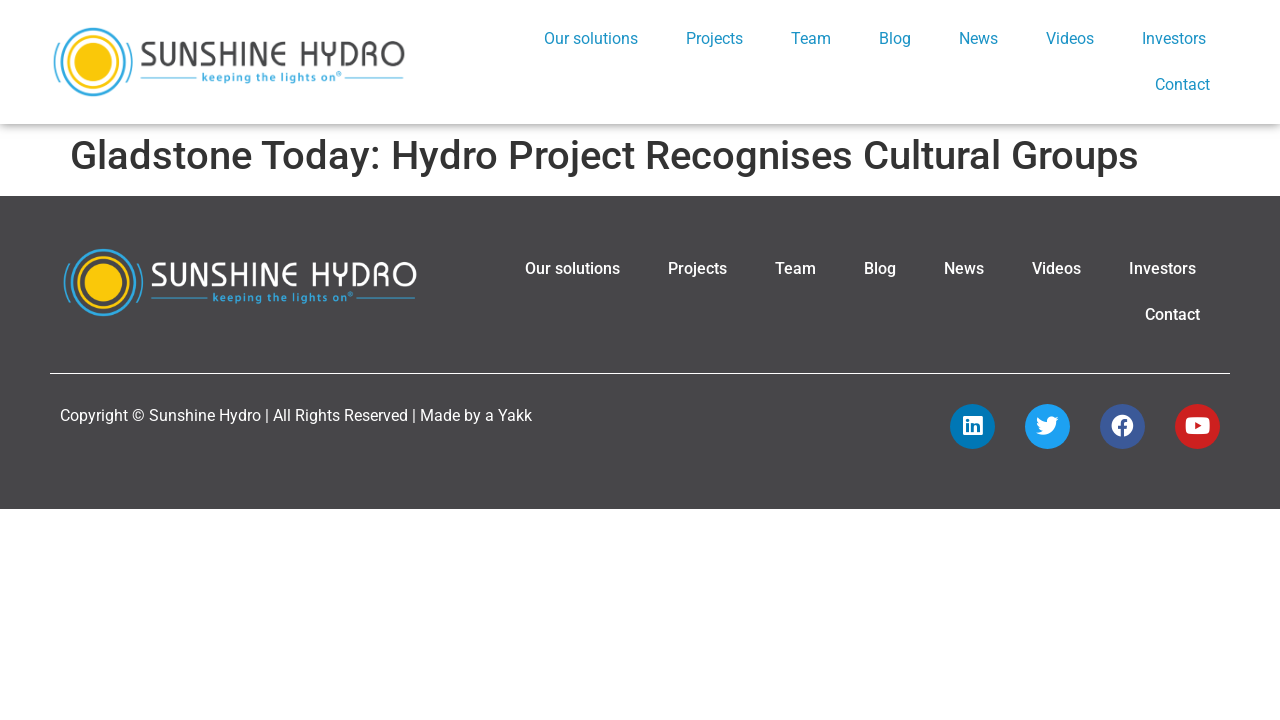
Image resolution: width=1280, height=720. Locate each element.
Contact (1182, 84)
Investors (1174, 38)
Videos (1070, 38)
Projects (714, 38)
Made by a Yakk (476, 415)
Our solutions (591, 38)
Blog (895, 38)
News (978, 38)
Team (811, 38)
